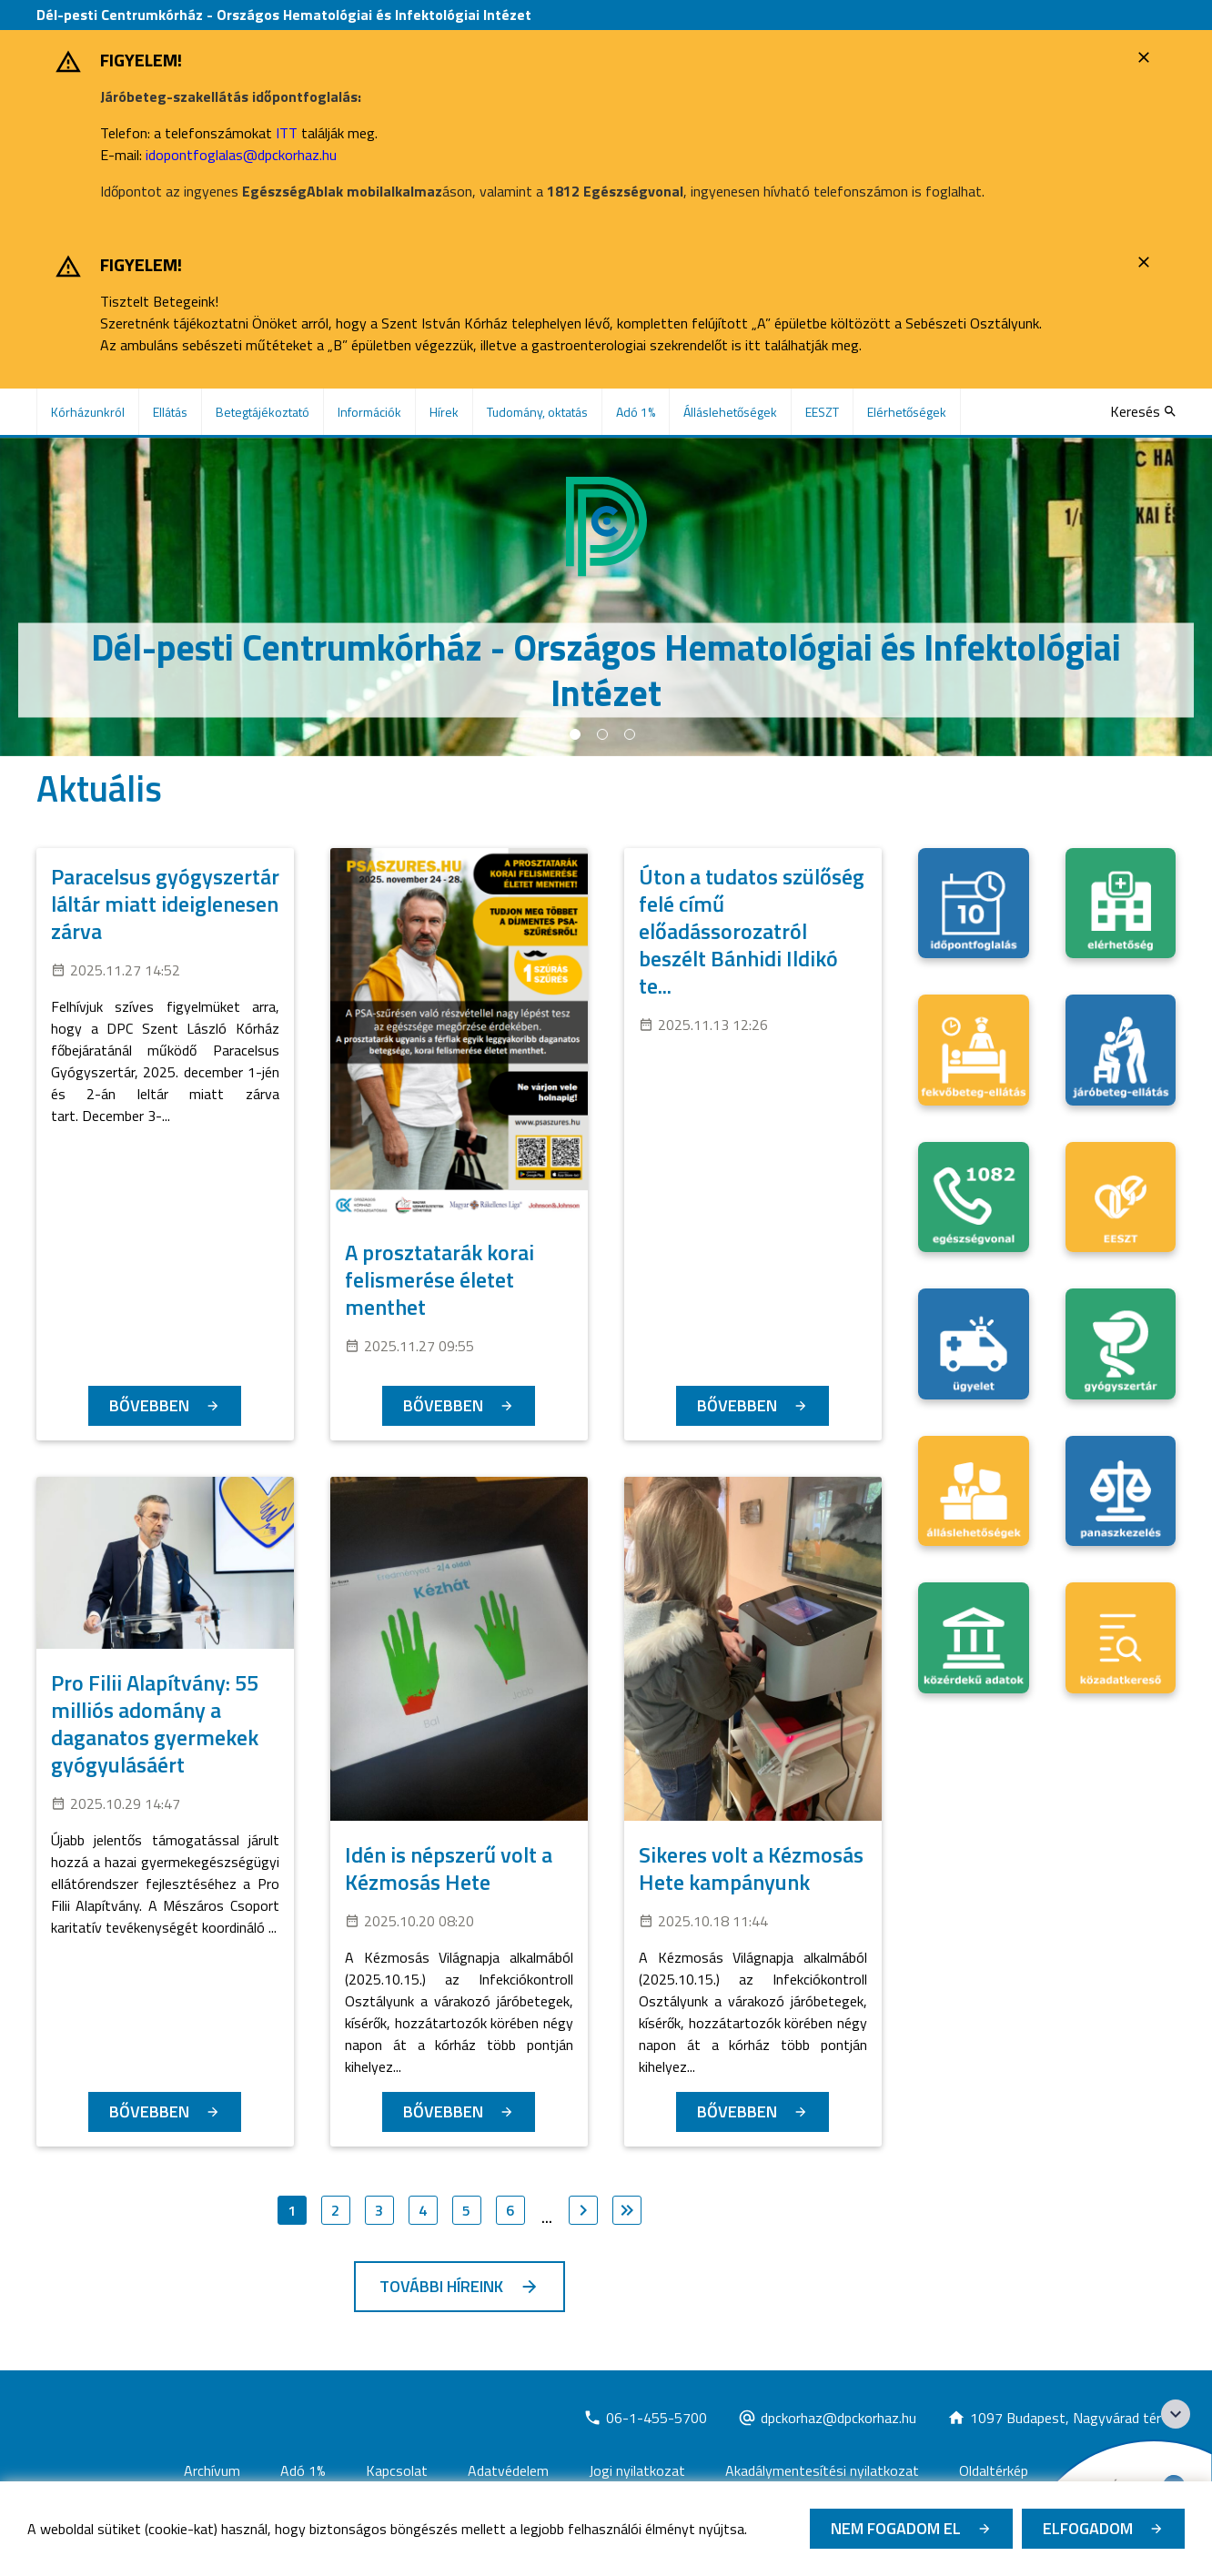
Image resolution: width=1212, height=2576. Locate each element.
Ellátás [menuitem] (170, 411)
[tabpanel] (606, 597)
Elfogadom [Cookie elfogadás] (1088, 2528)
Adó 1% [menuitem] (635, 411)
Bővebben (149, 1405)
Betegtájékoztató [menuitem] (262, 411)
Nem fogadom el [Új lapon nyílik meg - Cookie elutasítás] (896, 2528)
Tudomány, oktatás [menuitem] (537, 411)
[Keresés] (1143, 411)
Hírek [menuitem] (444, 411)
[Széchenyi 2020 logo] (1175, 2414)
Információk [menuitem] (369, 411)
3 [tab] (629, 734)
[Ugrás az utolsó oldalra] (626, 2210)
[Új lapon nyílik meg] (645, 2418)
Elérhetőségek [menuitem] (906, 411)
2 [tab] (602, 734)
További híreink (441, 2286)
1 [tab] (575, 734)
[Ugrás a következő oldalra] (583, 2210)
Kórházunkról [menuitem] (88, 411)
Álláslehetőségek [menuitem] (730, 411)
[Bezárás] (1146, 57)
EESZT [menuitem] (822, 411)
